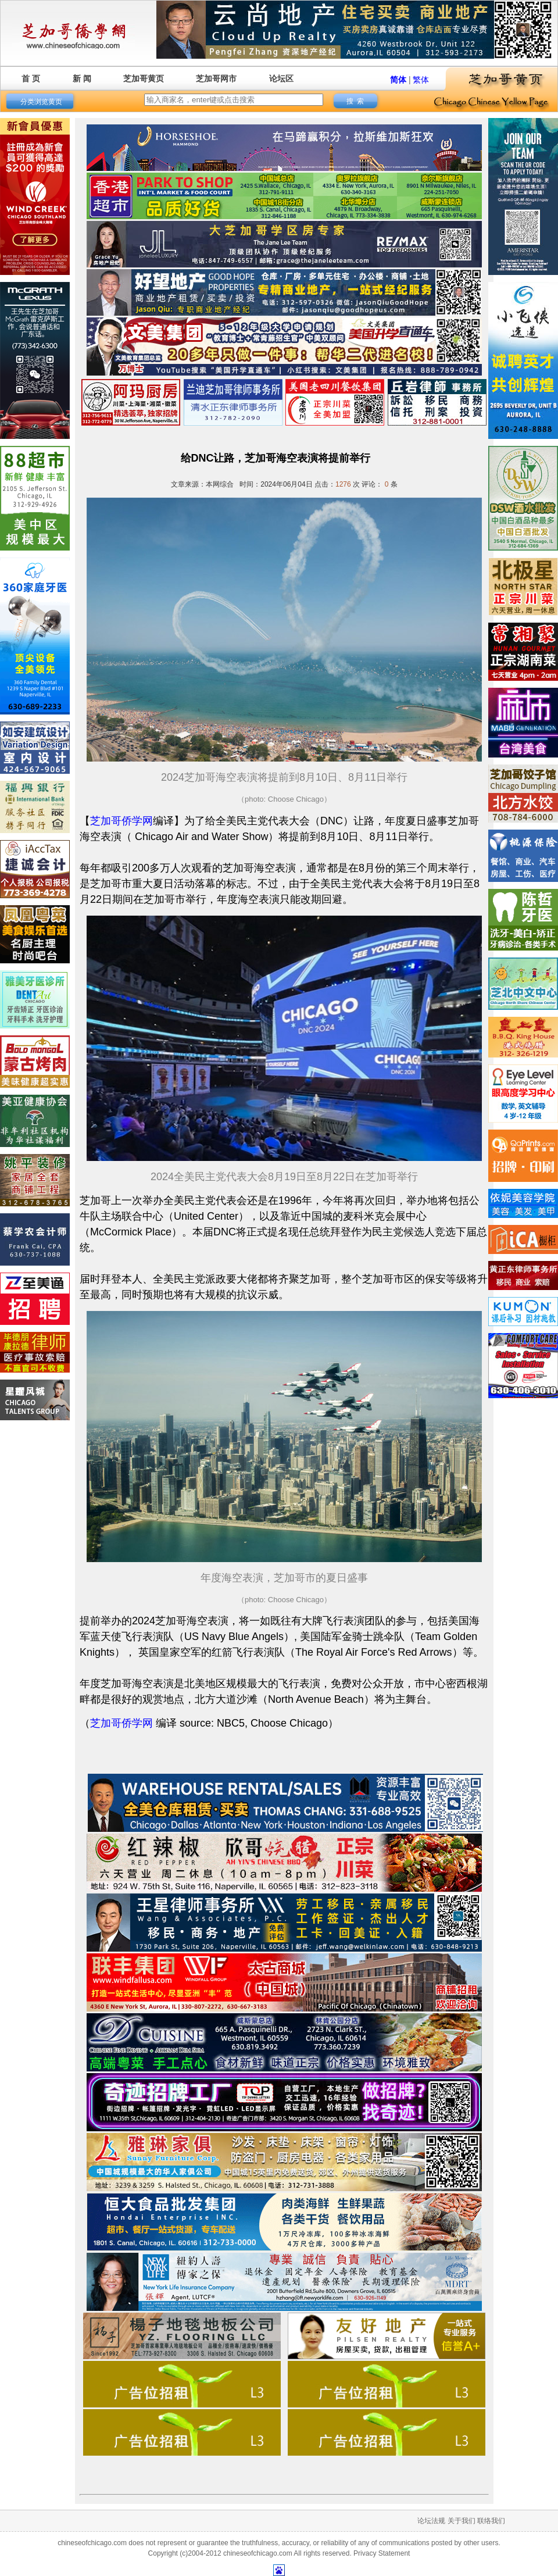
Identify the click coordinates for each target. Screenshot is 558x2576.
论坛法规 (431, 2521)
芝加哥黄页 (143, 78)
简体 (398, 79)
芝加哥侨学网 (121, 821)
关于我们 (461, 2521)
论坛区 (281, 78)
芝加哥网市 (216, 78)
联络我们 (491, 2521)
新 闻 (82, 78)
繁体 (421, 79)
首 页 (31, 78)
